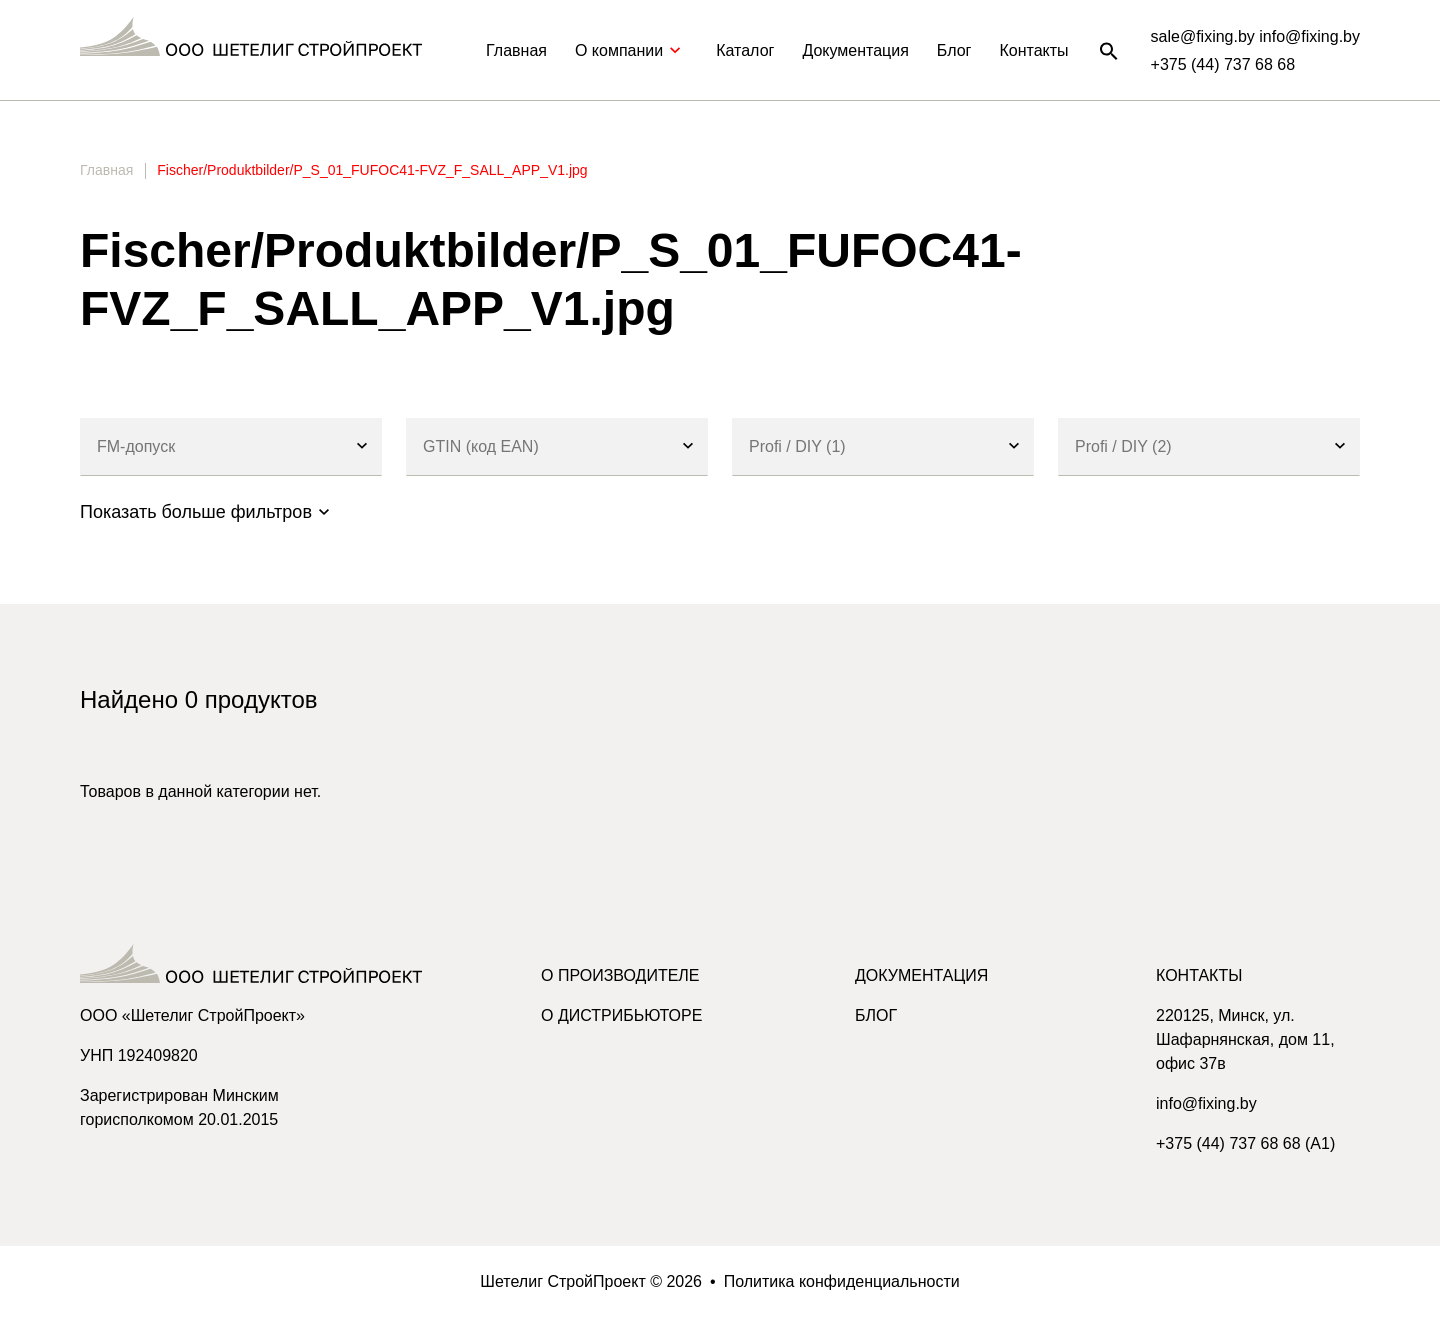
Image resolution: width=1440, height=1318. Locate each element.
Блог (954, 50)
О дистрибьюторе (621, 1015)
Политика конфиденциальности (842, 1281)
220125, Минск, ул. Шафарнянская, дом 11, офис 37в (1245, 1039)
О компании (631, 50)
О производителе (620, 975)
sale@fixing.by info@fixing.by (1255, 36)
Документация (855, 50)
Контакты (1033, 50)
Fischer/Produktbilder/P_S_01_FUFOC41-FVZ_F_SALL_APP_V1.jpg (372, 170)
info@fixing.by (1206, 1103)
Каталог (745, 50)
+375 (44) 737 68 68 (1223, 64)
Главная (516, 50)
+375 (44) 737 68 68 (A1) (1245, 1143)
